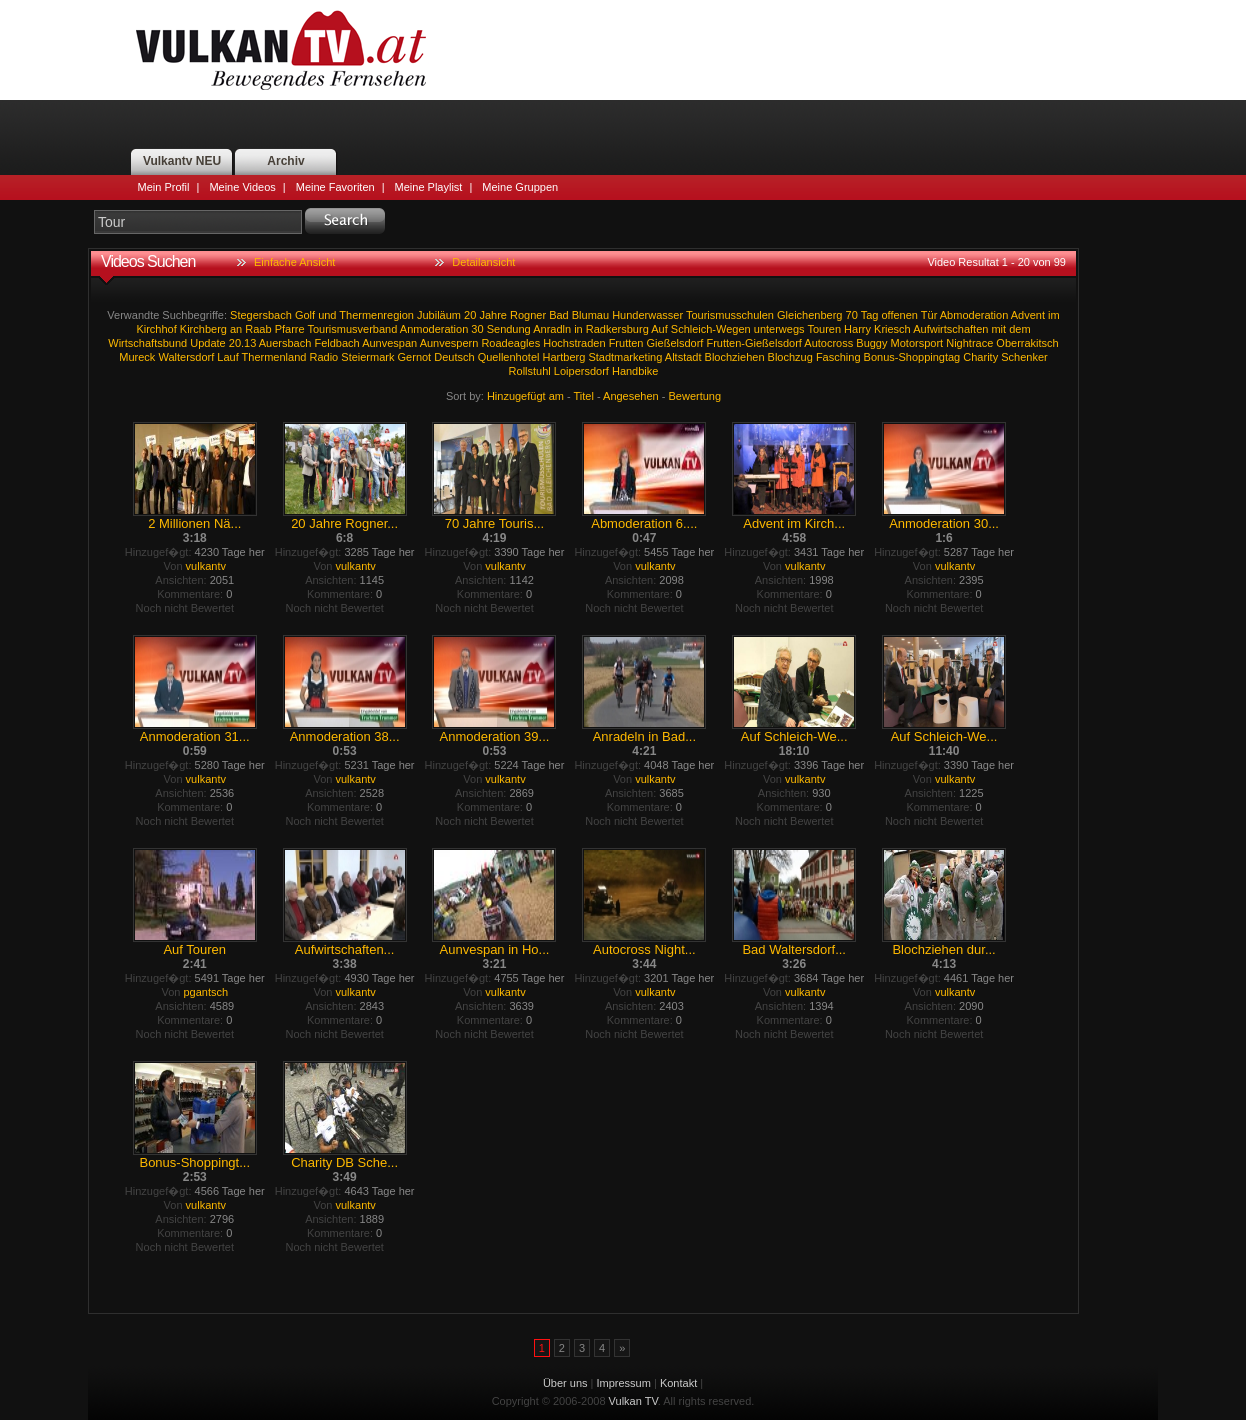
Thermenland (274, 357)
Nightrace (969, 343)
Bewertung (695, 396)
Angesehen (631, 396)
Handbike (635, 371)
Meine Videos (242, 187)
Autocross (828, 343)
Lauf (227, 357)
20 (470, 315)
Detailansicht (483, 262)
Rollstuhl (530, 371)
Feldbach (336, 343)
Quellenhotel (509, 357)
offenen (899, 315)
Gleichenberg (809, 315)
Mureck (137, 357)
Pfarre (290, 329)
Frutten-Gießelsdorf (753, 343)
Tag (870, 315)
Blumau (590, 315)
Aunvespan (389, 343)
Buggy (871, 343)
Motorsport (917, 343)
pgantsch (205, 992)
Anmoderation (434, 329)
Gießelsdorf (675, 343)
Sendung (509, 329)
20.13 (243, 343)
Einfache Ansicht (294, 262)
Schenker (1024, 357)
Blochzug (790, 357)
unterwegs (779, 329)
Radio (323, 357)
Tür (929, 315)
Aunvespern (449, 343)
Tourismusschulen (730, 315)
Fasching (838, 357)
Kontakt (678, 1383)
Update (207, 343)
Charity (980, 357)
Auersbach (285, 343)
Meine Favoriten (335, 187)
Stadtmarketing (625, 357)
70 (852, 315)
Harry (857, 329)
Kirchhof (156, 329)
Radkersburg (617, 329)
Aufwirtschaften (950, 329)
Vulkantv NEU (182, 161)
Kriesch (892, 329)
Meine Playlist (429, 187)
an (236, 329)
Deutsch (454, 357)
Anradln (552, 329)
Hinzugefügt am (525, 396)
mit (998, 329)
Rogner (528, 315)
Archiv (285, 161)
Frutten (626, 343)
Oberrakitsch (1027, 343)
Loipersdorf (581, 371)
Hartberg (564, 357)
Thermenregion (376, 315)
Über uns (565, 1383)
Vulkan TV (281, 50)
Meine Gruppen (520, 187)
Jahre (493, 315)
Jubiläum (439, 315)
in (578, 329)
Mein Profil (164, 187)
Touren (824, 329)
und (327, 315)
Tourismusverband (352, 329)
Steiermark (367, 357)
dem (1019, 329)
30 (477, 329)
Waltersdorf (186, 357)
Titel (584, 396)
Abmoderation (974, 315)
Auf (659, 329)
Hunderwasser (647, 315)
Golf (305, 315)
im (1054, 315)
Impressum (624, 1383)
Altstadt (683, 357)
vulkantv (206, 566)
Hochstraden (574, 343)
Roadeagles (510, 343)
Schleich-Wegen (711, 329)
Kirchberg (203, 329)
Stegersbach (261, 315)
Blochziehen (735, 357)
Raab (258, 329)
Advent (1028, 315)
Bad (559, 315)
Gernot (415, 357)
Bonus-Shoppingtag (912, 357)
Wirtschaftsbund (147, 343)
